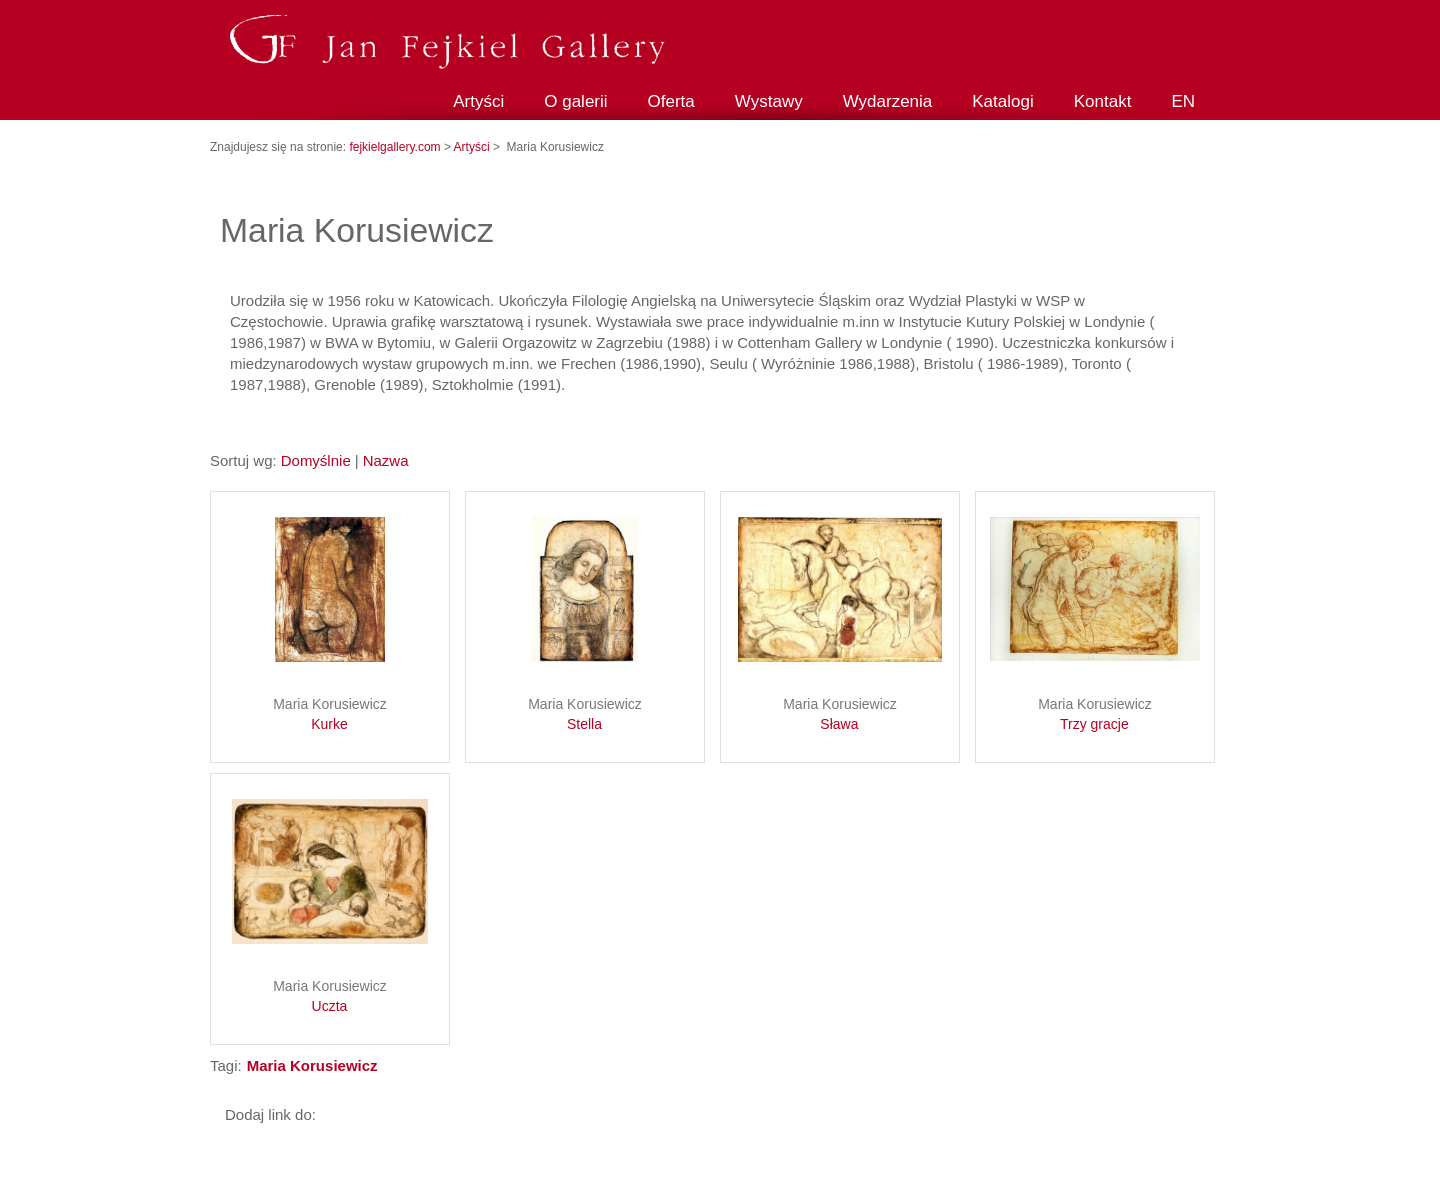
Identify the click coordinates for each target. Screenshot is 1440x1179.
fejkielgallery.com (396, 147)
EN (1183, 101)
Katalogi (1002, 101)
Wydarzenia (888, 101)
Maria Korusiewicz (330, 715)
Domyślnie (316, 460)
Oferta (671, 101)
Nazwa (386, 460)
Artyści (478, 101)
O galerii (575, 101)
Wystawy (769, 101)
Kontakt (1103, 101)
